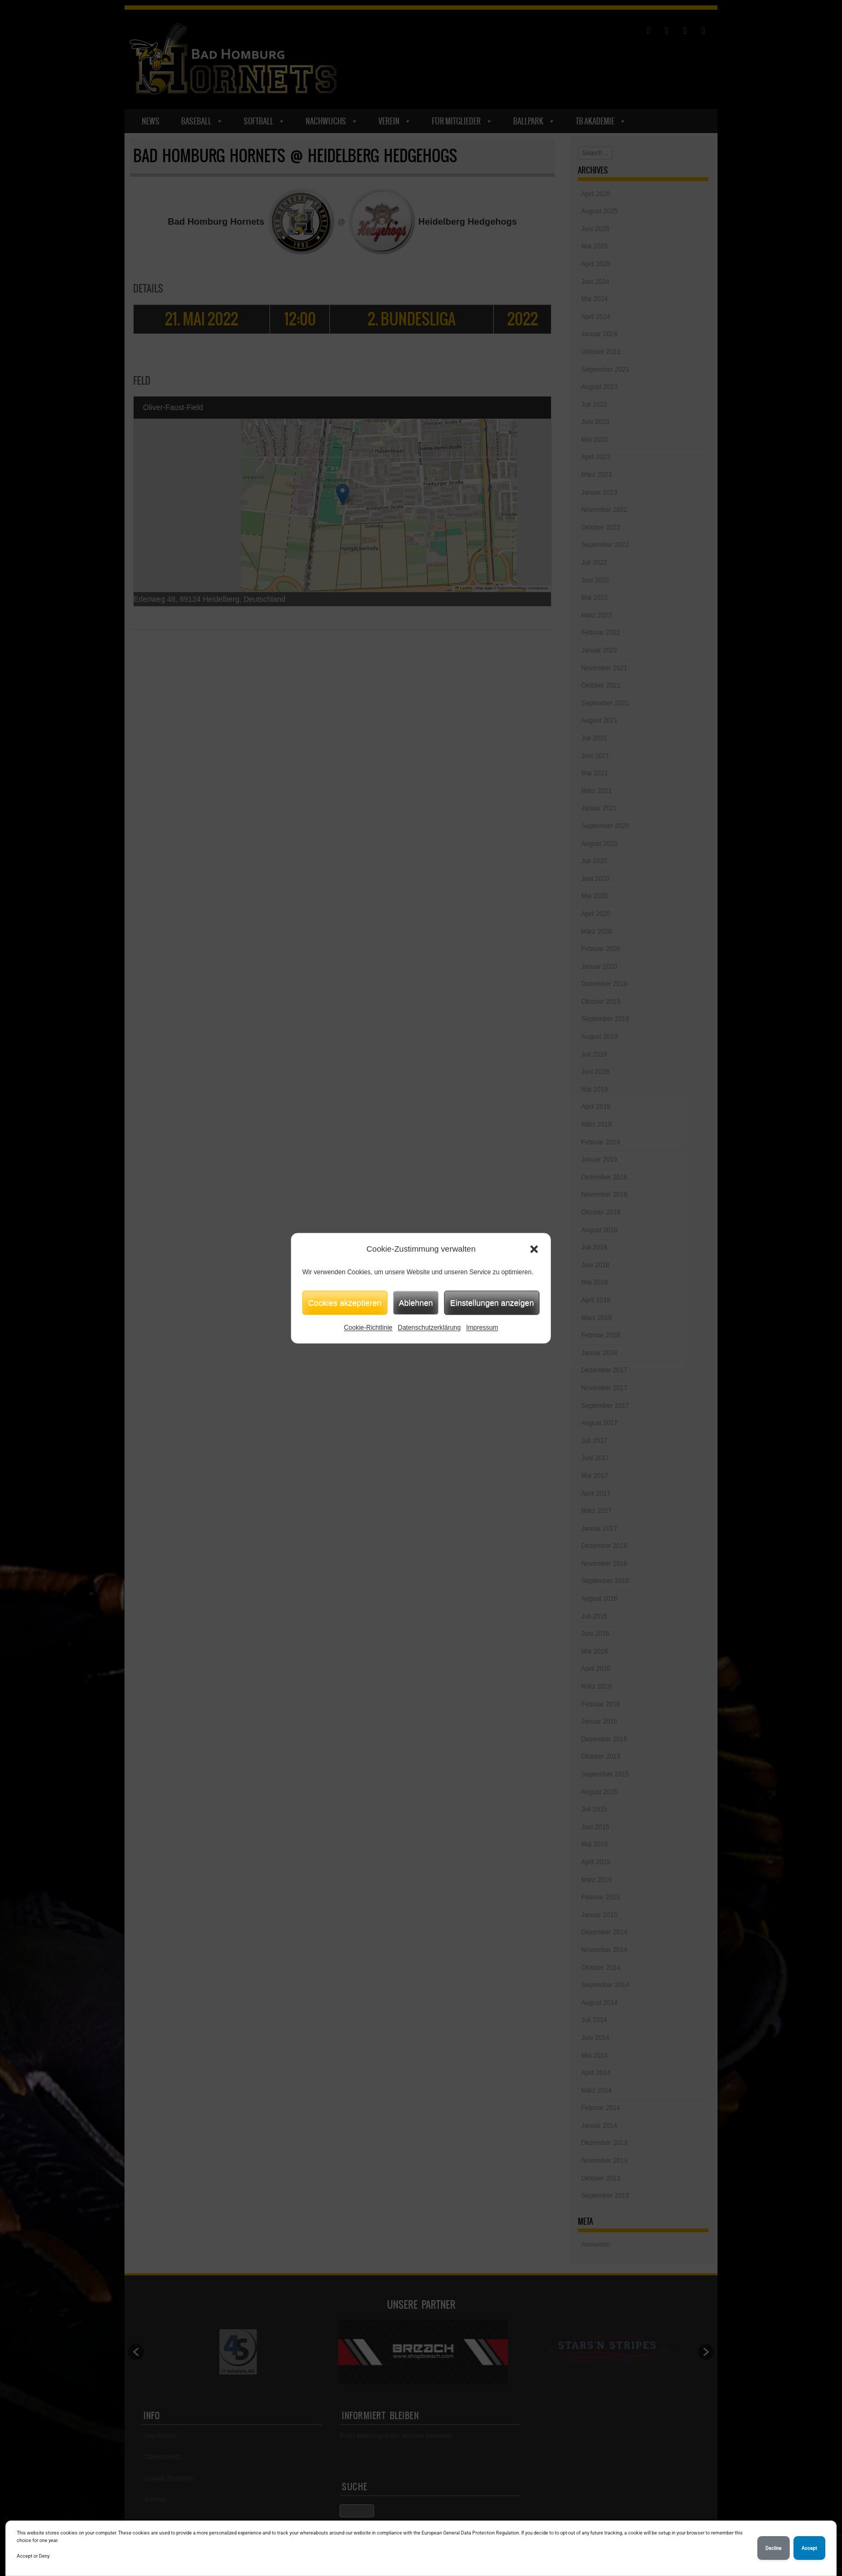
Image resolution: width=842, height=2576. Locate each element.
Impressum (482, 1327)
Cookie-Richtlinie (368, 1327)
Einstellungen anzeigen (492, 1302)
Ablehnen (416, 1302)
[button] (534, 1249)
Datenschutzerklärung (429, 1327)
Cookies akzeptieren (345, 1302)
